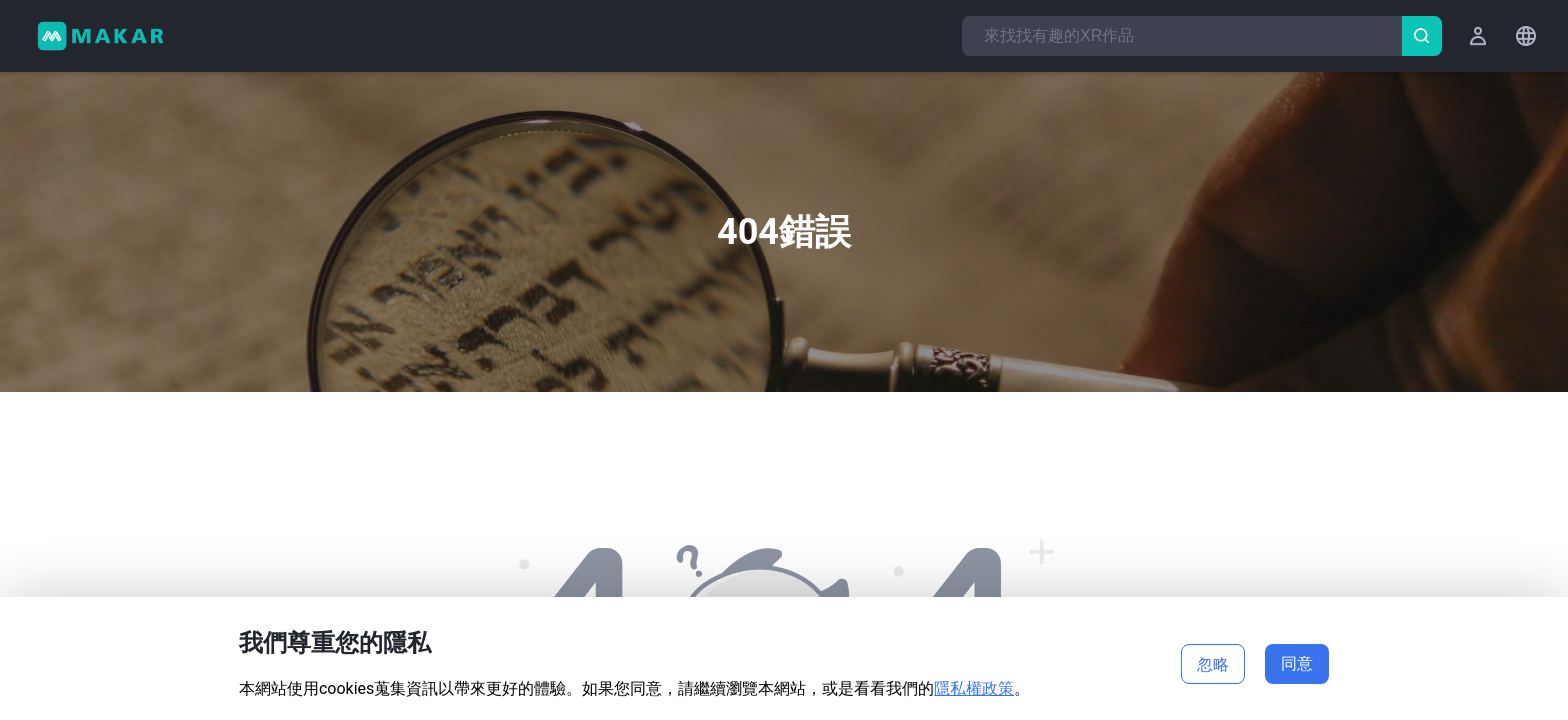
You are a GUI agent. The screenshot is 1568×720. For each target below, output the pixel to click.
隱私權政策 (974, 688)
